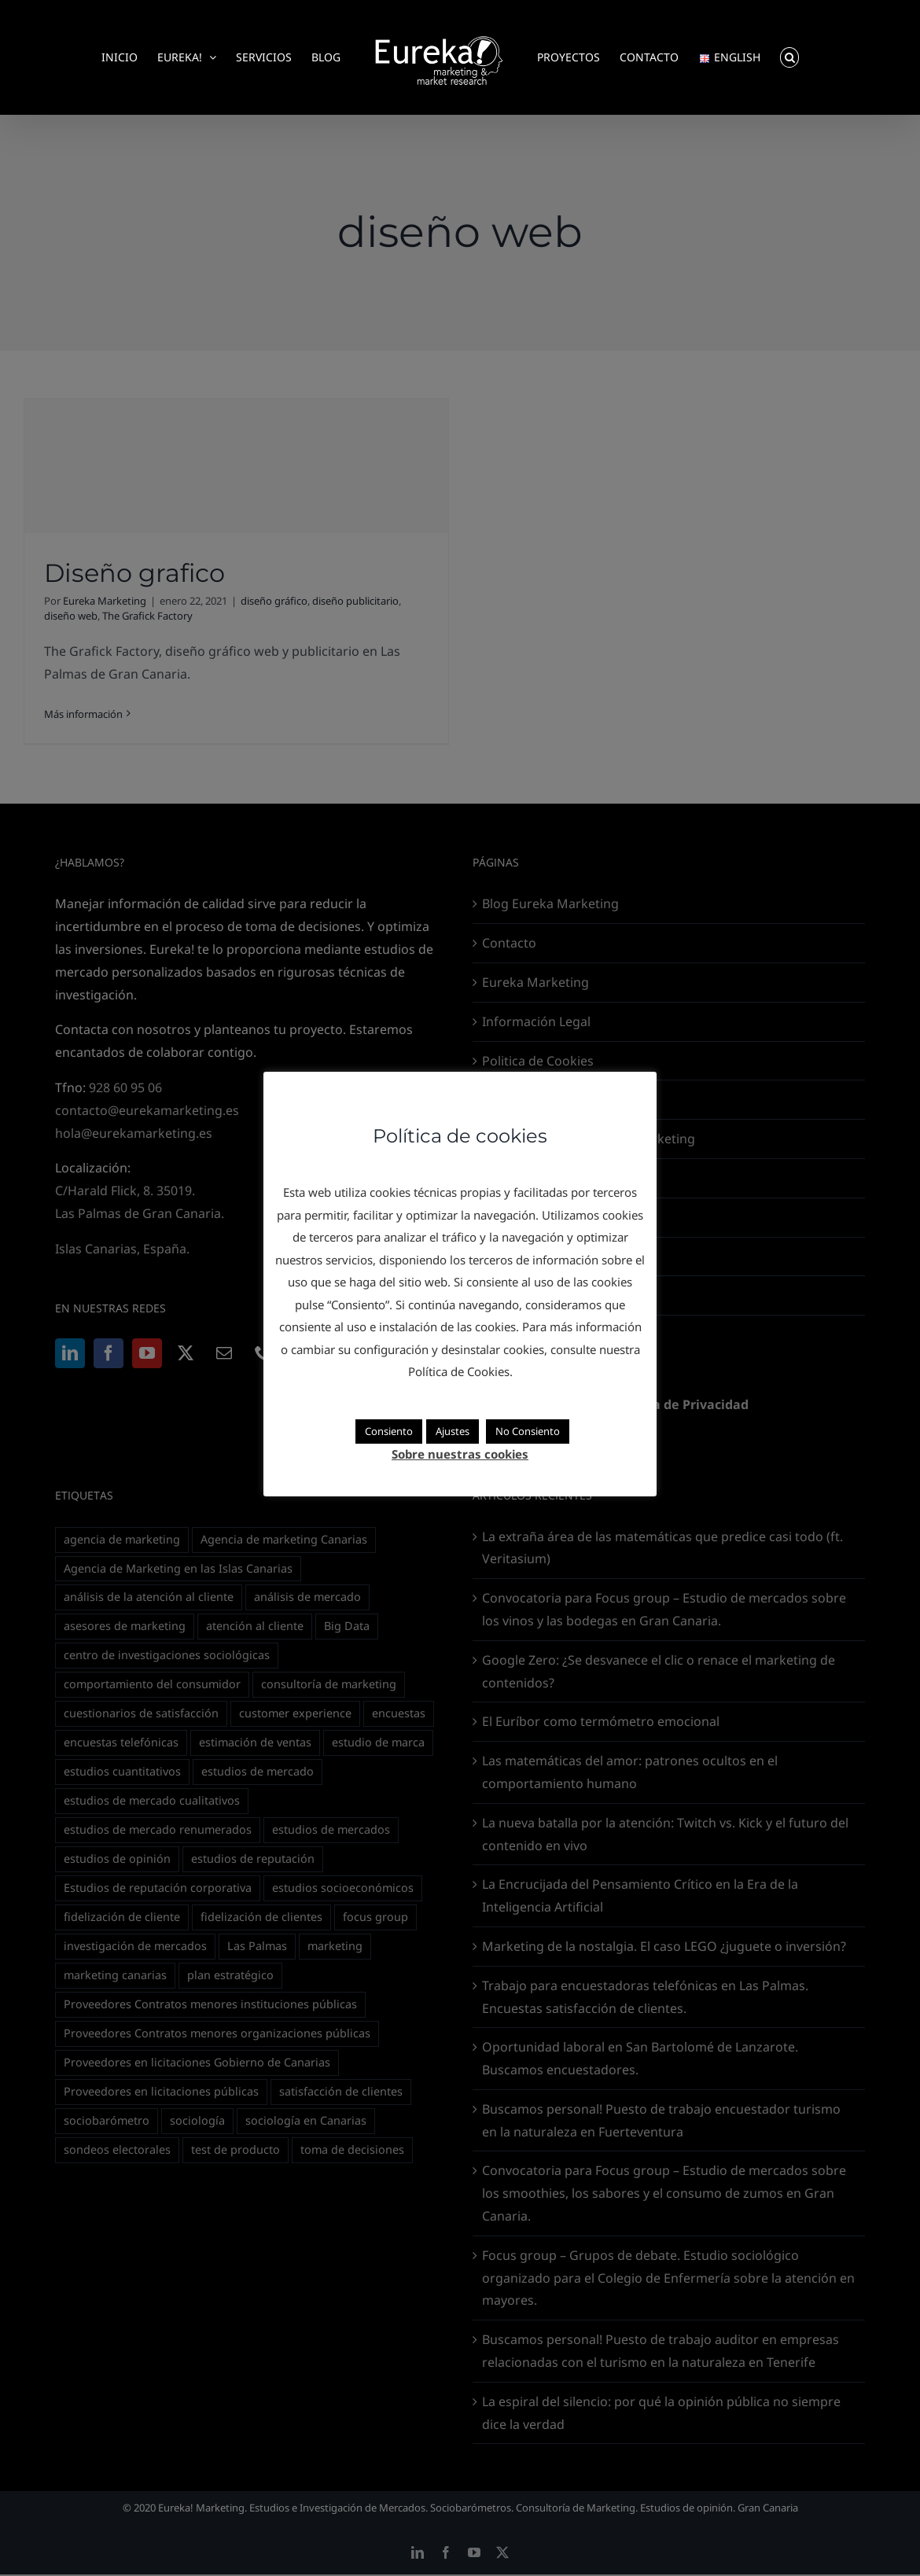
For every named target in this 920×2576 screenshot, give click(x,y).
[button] (790, 57)
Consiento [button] (389, 1431)
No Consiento (527, 1431)
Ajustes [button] (452, 1431)
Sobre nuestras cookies (460, 1454)
